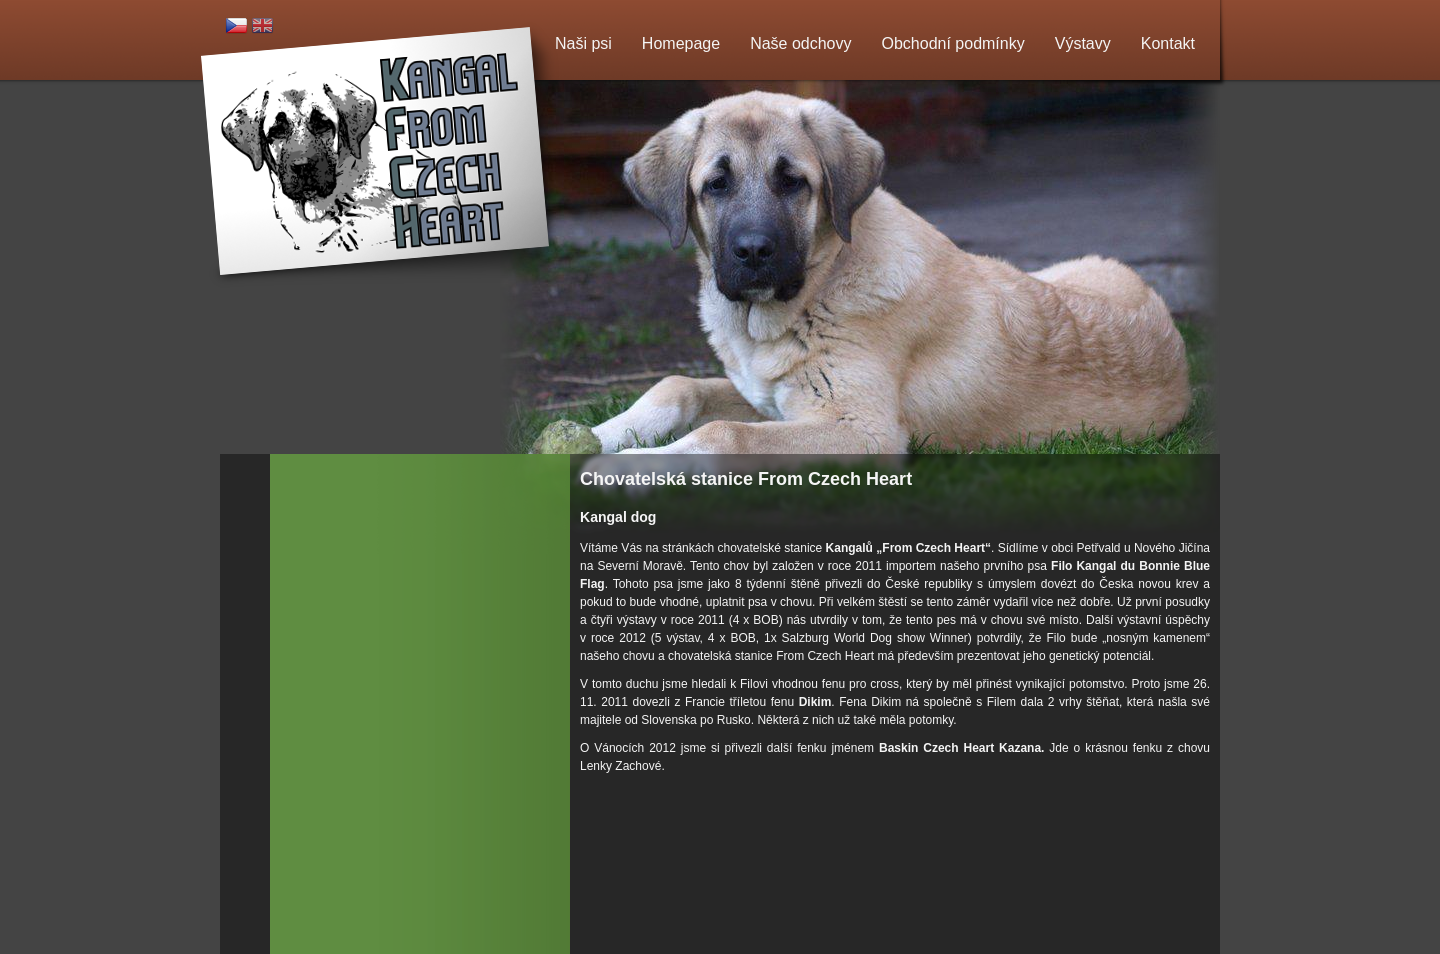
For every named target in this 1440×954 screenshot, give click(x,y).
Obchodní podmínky (953, 43)
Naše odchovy (800, 43)
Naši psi (583, 43)
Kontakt (1168, 43)
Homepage (681, 43)
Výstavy (1083, 43)
